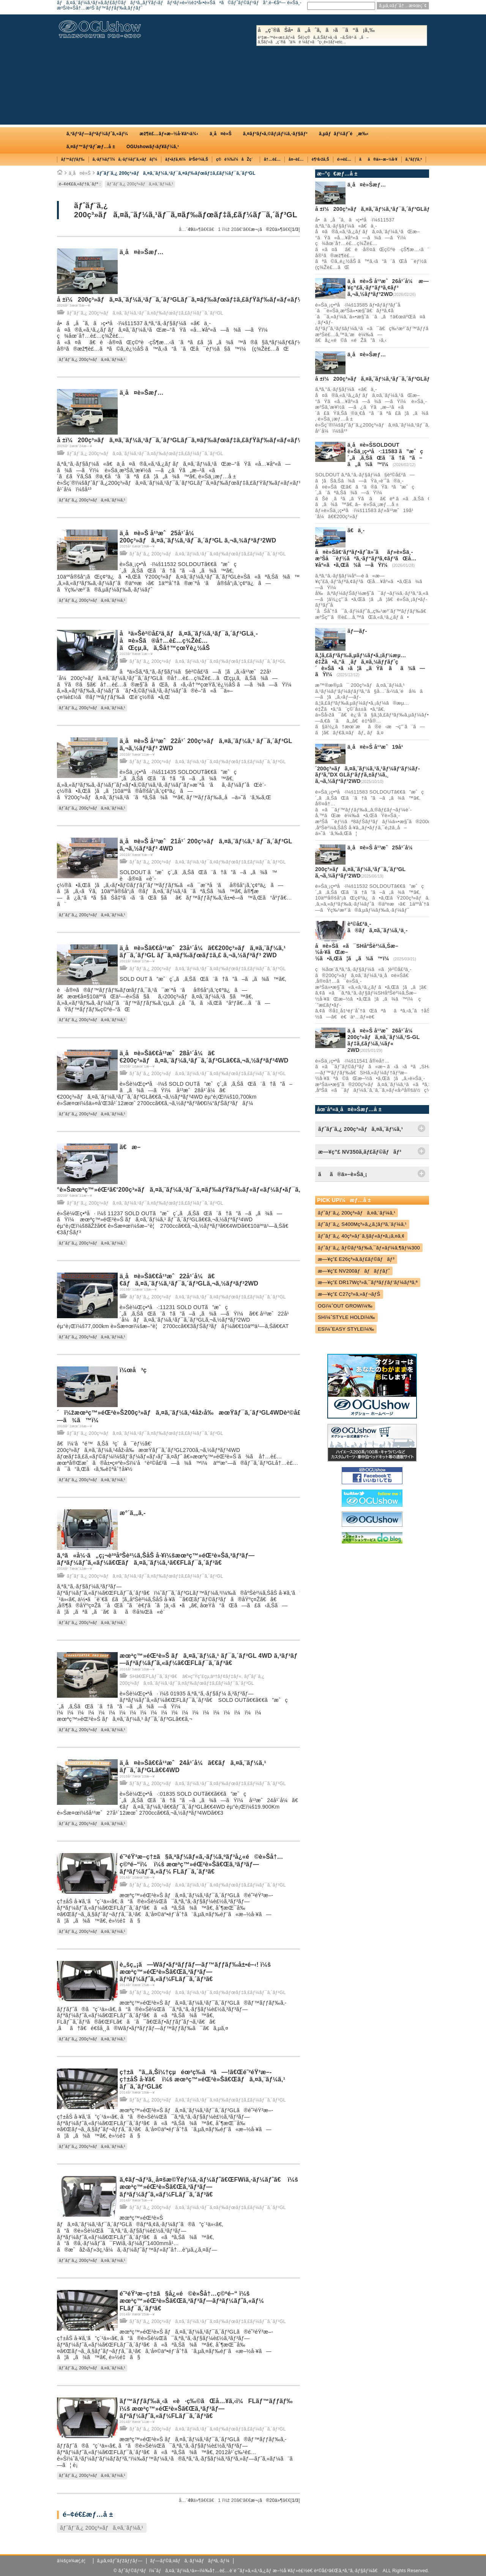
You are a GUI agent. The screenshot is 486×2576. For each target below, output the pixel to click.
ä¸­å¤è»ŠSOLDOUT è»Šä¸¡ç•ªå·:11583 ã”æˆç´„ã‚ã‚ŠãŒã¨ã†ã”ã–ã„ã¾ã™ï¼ (385, 454)
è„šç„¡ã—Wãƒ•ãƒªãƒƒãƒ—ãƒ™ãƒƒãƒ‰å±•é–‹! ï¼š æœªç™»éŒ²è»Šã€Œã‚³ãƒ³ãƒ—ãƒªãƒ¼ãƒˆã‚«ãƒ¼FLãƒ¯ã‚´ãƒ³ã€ (195, 1971)
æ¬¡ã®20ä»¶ (267, 229)
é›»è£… (344, 159)
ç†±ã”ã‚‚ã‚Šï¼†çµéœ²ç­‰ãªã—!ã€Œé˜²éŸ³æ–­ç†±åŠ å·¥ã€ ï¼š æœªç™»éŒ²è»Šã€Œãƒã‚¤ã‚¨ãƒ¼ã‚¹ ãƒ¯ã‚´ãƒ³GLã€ (202, 2079)
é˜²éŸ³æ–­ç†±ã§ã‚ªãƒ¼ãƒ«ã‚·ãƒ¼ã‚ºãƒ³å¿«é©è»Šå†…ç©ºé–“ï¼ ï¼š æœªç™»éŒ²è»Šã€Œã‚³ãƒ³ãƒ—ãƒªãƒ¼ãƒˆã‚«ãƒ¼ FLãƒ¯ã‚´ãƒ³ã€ (201, 1863)
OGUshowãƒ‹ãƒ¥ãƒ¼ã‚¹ (152, 146)
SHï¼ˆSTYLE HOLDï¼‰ (346, 1317)
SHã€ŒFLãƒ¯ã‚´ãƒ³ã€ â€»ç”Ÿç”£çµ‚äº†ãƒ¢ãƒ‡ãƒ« (185, 1676)
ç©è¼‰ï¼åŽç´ (236, 159)
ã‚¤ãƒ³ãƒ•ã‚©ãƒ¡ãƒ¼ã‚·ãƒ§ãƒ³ (275, 133)
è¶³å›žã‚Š (320, 159)
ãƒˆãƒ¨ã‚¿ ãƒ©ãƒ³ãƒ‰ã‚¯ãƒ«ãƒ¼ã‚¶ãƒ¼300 (369, 1248)
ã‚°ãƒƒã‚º (414, 159)
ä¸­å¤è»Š (221, 133)
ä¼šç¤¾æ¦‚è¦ (73, 2560)
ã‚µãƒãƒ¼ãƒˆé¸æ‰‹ (344, 133)
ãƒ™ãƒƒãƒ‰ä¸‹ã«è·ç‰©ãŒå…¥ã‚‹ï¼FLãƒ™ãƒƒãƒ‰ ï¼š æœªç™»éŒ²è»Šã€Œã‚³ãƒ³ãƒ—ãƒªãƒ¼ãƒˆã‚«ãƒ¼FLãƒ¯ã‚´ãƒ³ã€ (206, 2408)
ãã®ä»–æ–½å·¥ (378, 159)
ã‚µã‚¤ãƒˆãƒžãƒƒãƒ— (119, 2560)
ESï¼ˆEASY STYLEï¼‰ (346, 1329)
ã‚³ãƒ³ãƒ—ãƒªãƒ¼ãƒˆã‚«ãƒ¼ (97, 133)
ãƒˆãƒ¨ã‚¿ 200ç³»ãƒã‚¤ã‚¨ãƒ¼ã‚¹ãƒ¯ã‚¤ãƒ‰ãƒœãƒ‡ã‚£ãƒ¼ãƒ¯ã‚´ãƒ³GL (176, 173)
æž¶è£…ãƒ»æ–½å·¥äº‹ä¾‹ (168, 133)
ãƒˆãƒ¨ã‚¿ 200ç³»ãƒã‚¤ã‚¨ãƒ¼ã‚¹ (140, 184)
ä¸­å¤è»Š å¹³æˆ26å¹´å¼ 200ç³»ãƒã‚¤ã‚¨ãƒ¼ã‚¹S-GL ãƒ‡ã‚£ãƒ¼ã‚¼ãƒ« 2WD (383, 1040)
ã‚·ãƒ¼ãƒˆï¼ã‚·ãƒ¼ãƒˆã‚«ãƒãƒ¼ (125, 159)
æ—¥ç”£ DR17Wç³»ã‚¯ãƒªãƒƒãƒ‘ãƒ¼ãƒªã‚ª (368, 1282)
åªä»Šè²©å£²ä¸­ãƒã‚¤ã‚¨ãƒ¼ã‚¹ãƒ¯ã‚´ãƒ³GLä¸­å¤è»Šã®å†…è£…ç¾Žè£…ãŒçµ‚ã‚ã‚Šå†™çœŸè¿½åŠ (189, 640)
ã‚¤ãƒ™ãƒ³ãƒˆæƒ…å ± (90, 146)
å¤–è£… (296, 159)
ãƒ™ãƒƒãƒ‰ (73, 159)
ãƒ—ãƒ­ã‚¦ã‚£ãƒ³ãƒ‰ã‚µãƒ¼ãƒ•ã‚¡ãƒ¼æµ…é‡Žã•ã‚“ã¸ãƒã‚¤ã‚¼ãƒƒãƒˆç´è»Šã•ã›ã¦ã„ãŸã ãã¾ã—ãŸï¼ (370, 652)
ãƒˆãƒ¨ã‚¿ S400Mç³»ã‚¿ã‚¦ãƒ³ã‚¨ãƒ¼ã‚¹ (362, 1224)
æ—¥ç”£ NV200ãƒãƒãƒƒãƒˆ (354, 1271)
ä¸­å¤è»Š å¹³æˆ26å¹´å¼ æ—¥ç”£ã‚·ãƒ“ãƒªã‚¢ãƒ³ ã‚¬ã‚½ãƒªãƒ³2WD (388, 287)
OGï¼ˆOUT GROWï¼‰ (345, 1306)
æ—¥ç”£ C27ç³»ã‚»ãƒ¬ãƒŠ (349, 1294)
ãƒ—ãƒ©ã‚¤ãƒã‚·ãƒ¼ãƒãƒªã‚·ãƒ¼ (189, 2560)
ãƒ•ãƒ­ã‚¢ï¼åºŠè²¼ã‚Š (186, 159)
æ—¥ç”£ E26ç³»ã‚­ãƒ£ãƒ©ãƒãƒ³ (356, 1259)
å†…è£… (272, 159)
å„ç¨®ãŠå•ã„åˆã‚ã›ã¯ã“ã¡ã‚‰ (342, 35)
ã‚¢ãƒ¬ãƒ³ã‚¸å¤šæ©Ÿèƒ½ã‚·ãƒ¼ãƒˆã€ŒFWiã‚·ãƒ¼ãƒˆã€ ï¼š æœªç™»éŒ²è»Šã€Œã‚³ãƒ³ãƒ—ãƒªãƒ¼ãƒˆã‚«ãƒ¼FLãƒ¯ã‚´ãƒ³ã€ (209, 2186)
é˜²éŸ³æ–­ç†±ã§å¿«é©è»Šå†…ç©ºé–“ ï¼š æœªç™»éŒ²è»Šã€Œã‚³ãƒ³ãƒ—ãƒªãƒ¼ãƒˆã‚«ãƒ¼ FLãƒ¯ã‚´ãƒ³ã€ (192, 2300)
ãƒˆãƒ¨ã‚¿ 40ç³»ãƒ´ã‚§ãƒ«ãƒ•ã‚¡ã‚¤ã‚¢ (361, 1236)
